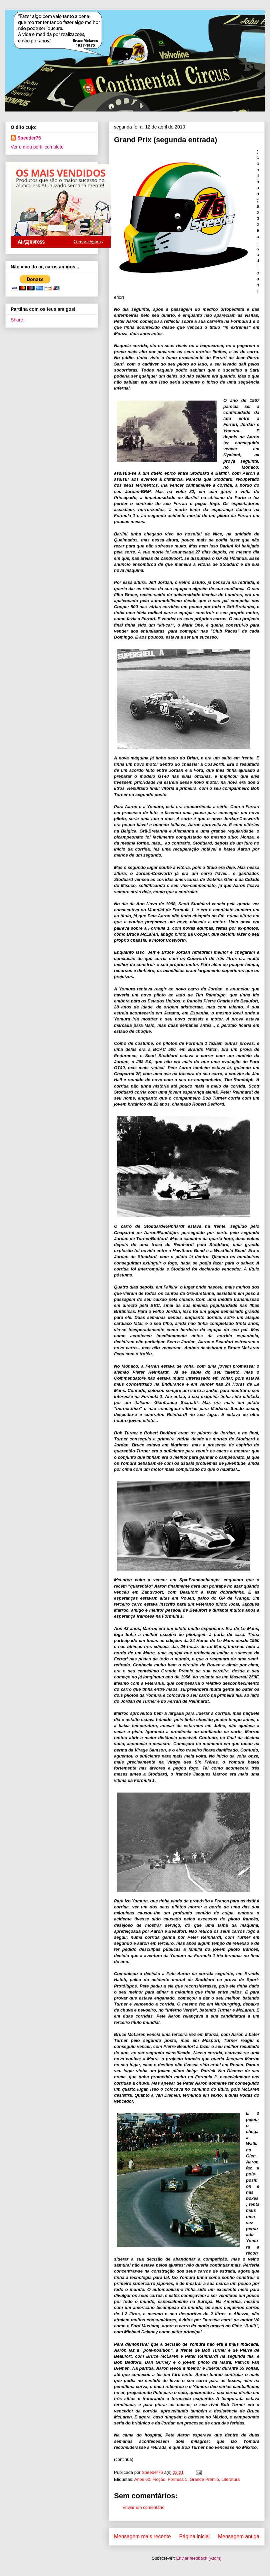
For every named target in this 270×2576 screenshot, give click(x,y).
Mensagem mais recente (142, 2536)
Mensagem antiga (238, 2536)
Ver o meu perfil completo (37, 147)
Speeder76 (29, 138)
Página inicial (194, 2536)
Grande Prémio (204, 2479)
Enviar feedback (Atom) (199, 2558)
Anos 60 (142, 2479)
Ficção (159, 2479)
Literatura (230, 2479)
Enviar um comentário (143, 2507)
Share (17, 319)
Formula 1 (177, 2479)
